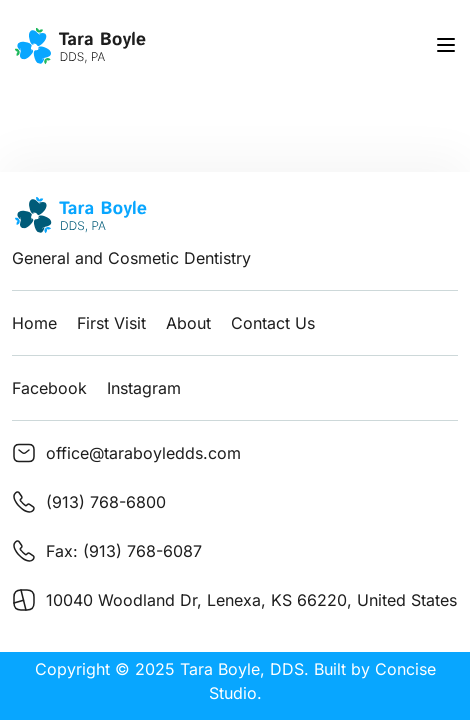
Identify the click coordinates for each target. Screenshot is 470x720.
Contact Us (273, 323)
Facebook (49, 388)
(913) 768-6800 (106, 502)
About (188, 323)
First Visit (111, 323)
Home (34, 323)
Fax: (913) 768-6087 (124, 551)
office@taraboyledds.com (143, 453)
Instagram (144, 388)
